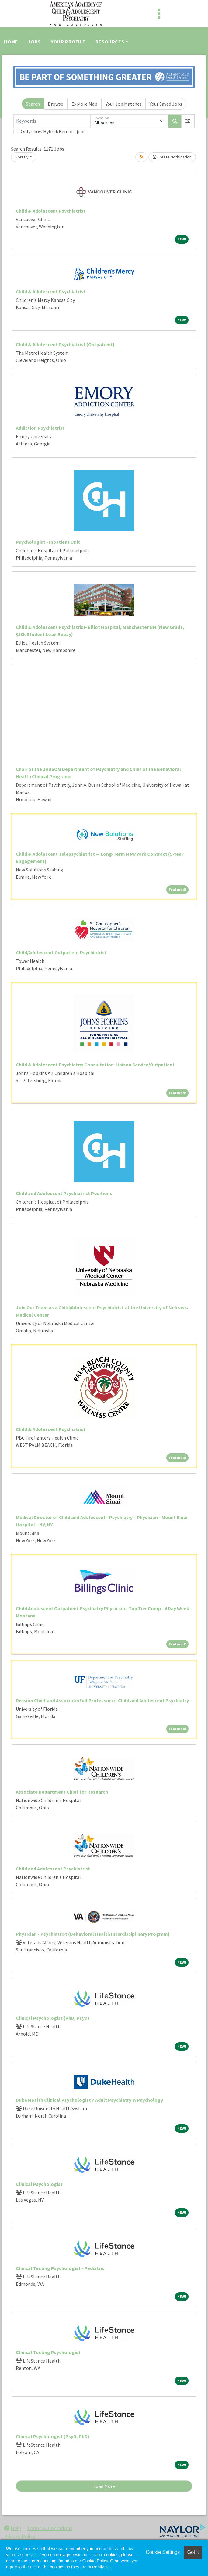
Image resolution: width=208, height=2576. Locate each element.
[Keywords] (52, 121)
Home (11, 42)
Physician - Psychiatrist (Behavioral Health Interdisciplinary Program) (93, 1934)
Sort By (22, 157)
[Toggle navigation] (159, 13)
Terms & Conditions (49, 2528)
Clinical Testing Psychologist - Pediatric (60, 2268)
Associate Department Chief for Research (62, 1792)
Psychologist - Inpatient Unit (48, 542)
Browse (55, 104)
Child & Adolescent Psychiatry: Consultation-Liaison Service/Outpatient (95, 1064)
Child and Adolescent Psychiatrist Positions (64, 1193)
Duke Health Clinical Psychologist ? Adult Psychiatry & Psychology (89, 2100)
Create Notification (172, 157)
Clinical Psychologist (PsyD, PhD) (52, 2436)
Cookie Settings (163, 2552)
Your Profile (68, 42)
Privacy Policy (19, 2536)
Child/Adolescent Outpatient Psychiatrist (61, 952)
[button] (188, 121)
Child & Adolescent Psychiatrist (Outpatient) (65, 344)
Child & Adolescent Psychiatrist (50, 211)
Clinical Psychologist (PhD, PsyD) (52, 2018)
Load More (104, 2486)
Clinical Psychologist (39, 2184)
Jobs (34, 42)
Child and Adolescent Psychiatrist (53, 1869)
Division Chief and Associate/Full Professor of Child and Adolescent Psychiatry (102, 1700)
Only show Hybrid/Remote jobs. (53, 131)
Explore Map (84, 104)
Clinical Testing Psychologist (48, 2352)
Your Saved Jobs (166, 104)
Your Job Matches (124, 104)
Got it (193, 2552)
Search (33, 104)
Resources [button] (109, 42)
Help (12, 2528)
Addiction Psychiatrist (40, 428)
